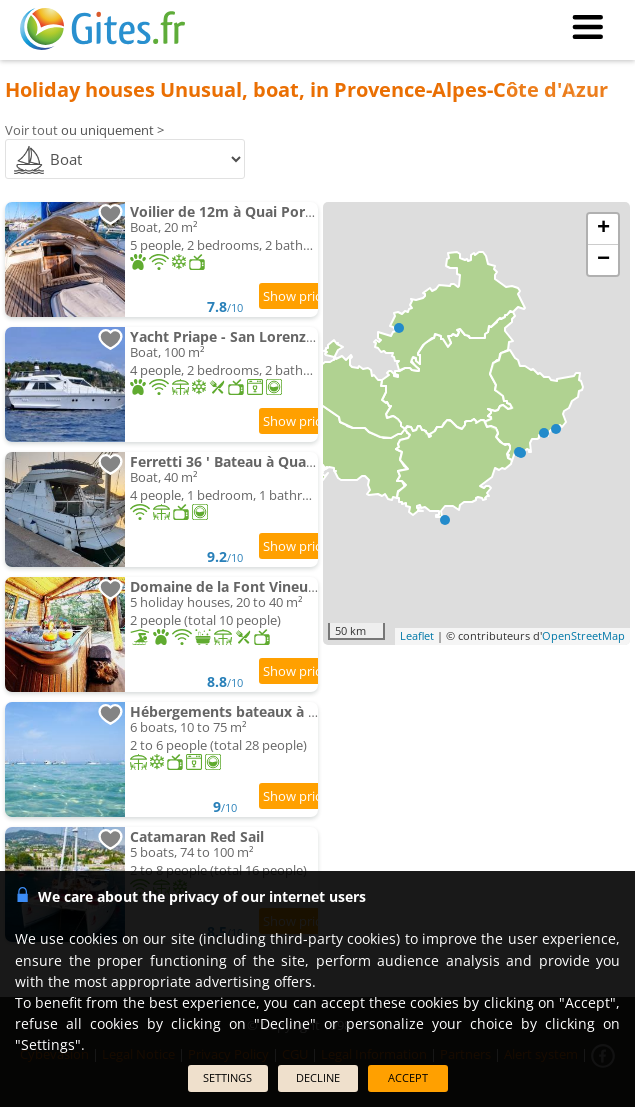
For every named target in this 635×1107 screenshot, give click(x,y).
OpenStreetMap (583, 635)
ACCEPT (408, 1077)
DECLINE (318, 1077)
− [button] (603, 260)
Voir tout (31, 130)
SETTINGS (227, 1077)
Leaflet (417, 635)
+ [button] (603, 229)
